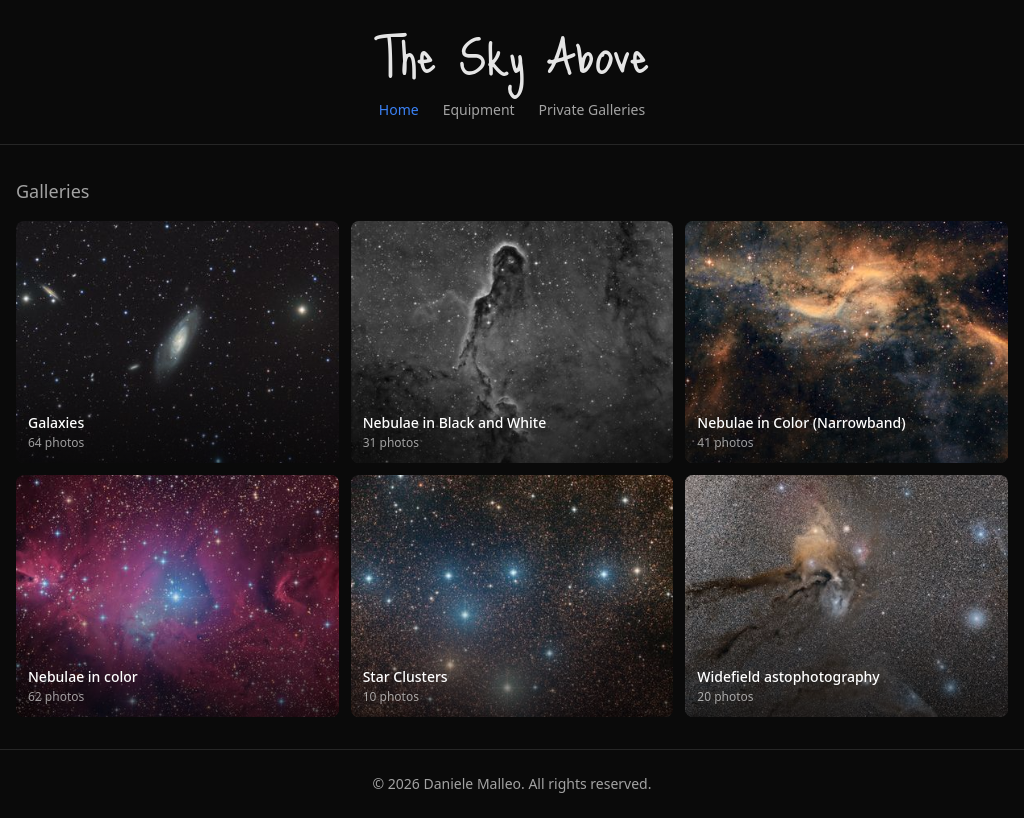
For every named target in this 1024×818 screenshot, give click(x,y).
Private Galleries (592, 109)
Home (399, 109)
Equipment (479, 109)
